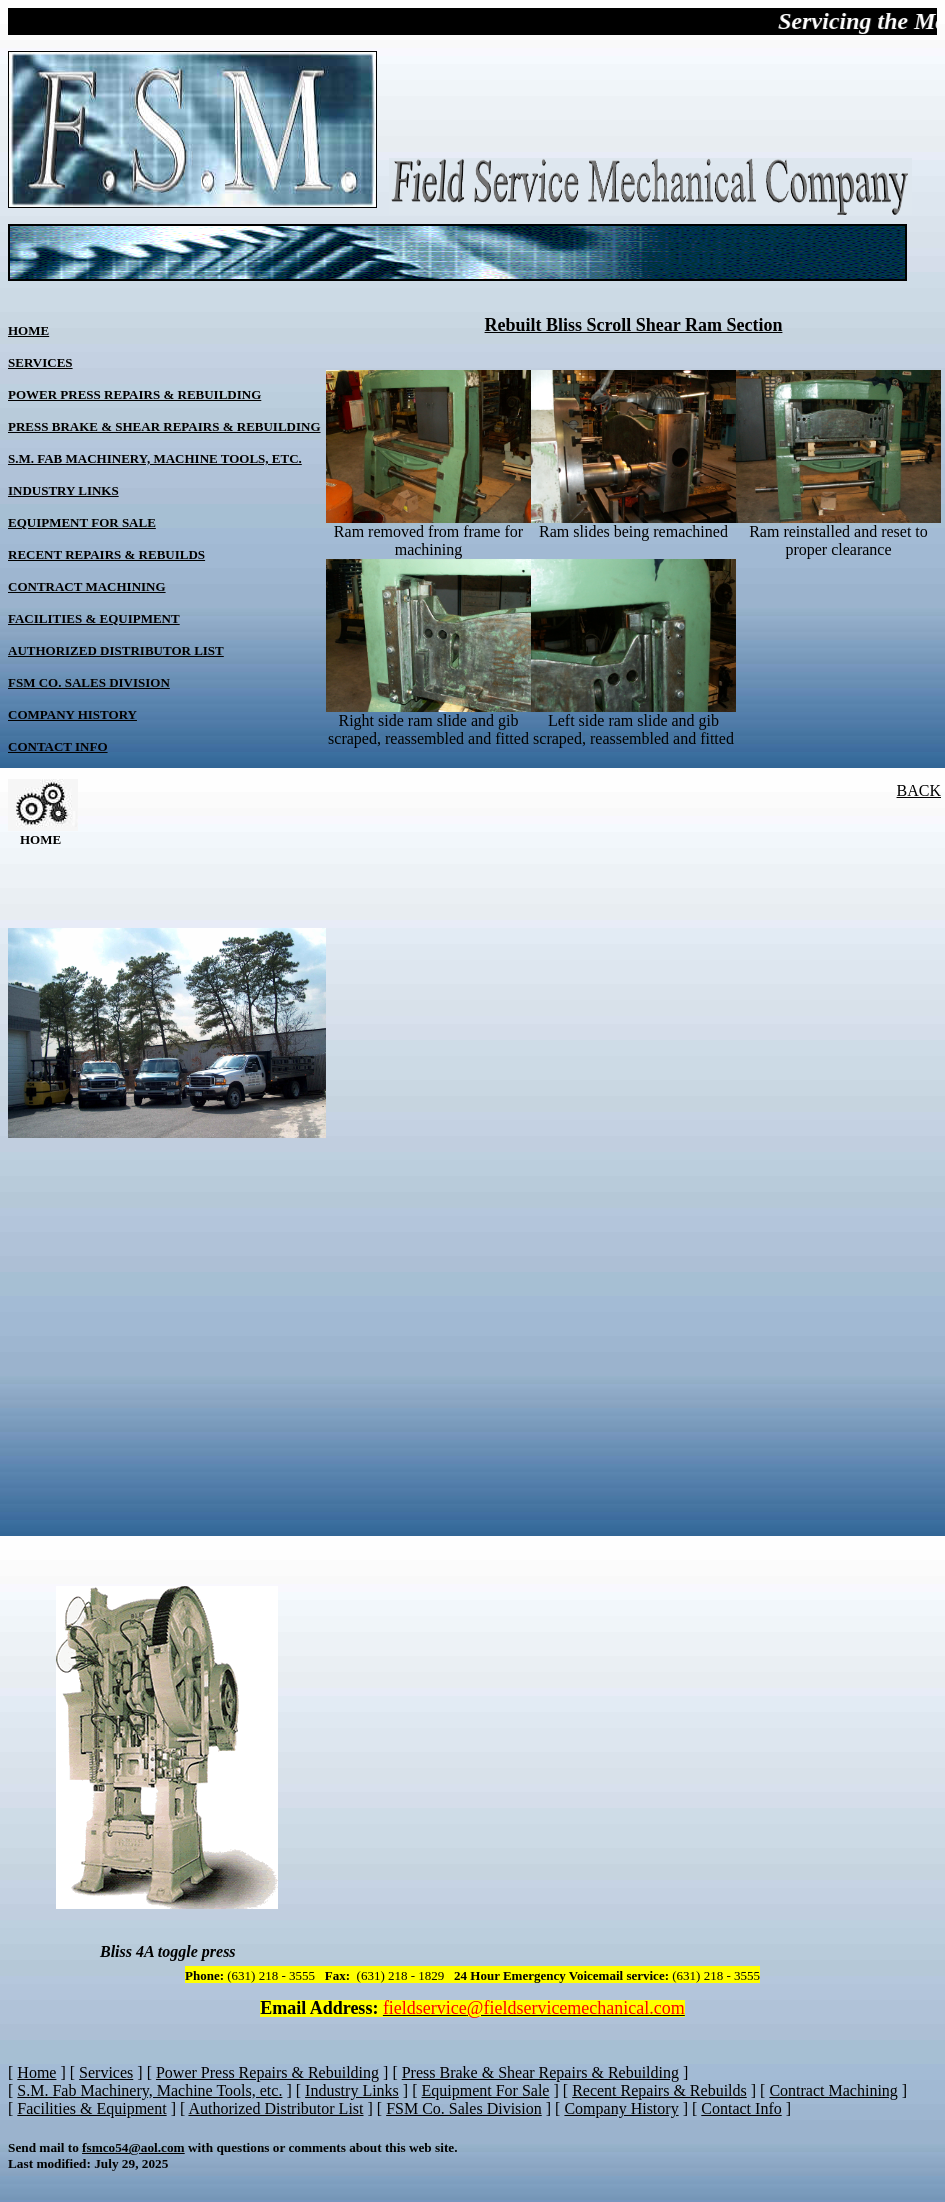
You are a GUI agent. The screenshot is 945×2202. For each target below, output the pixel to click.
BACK (919, 790)
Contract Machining (87, 586)
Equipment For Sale (82, 522)
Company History (72, 714)
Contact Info (58, 746)
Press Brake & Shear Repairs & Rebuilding (164, 426)
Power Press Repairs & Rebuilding (134, 394)
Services (40, 362)
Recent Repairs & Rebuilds (106, 554)
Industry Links (63, 490)
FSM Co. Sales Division (89, 682)
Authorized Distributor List (116, 650)
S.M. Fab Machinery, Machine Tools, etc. (155, 458)
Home (28, 330)
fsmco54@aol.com (133, 2147)
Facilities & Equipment (94, 618)
